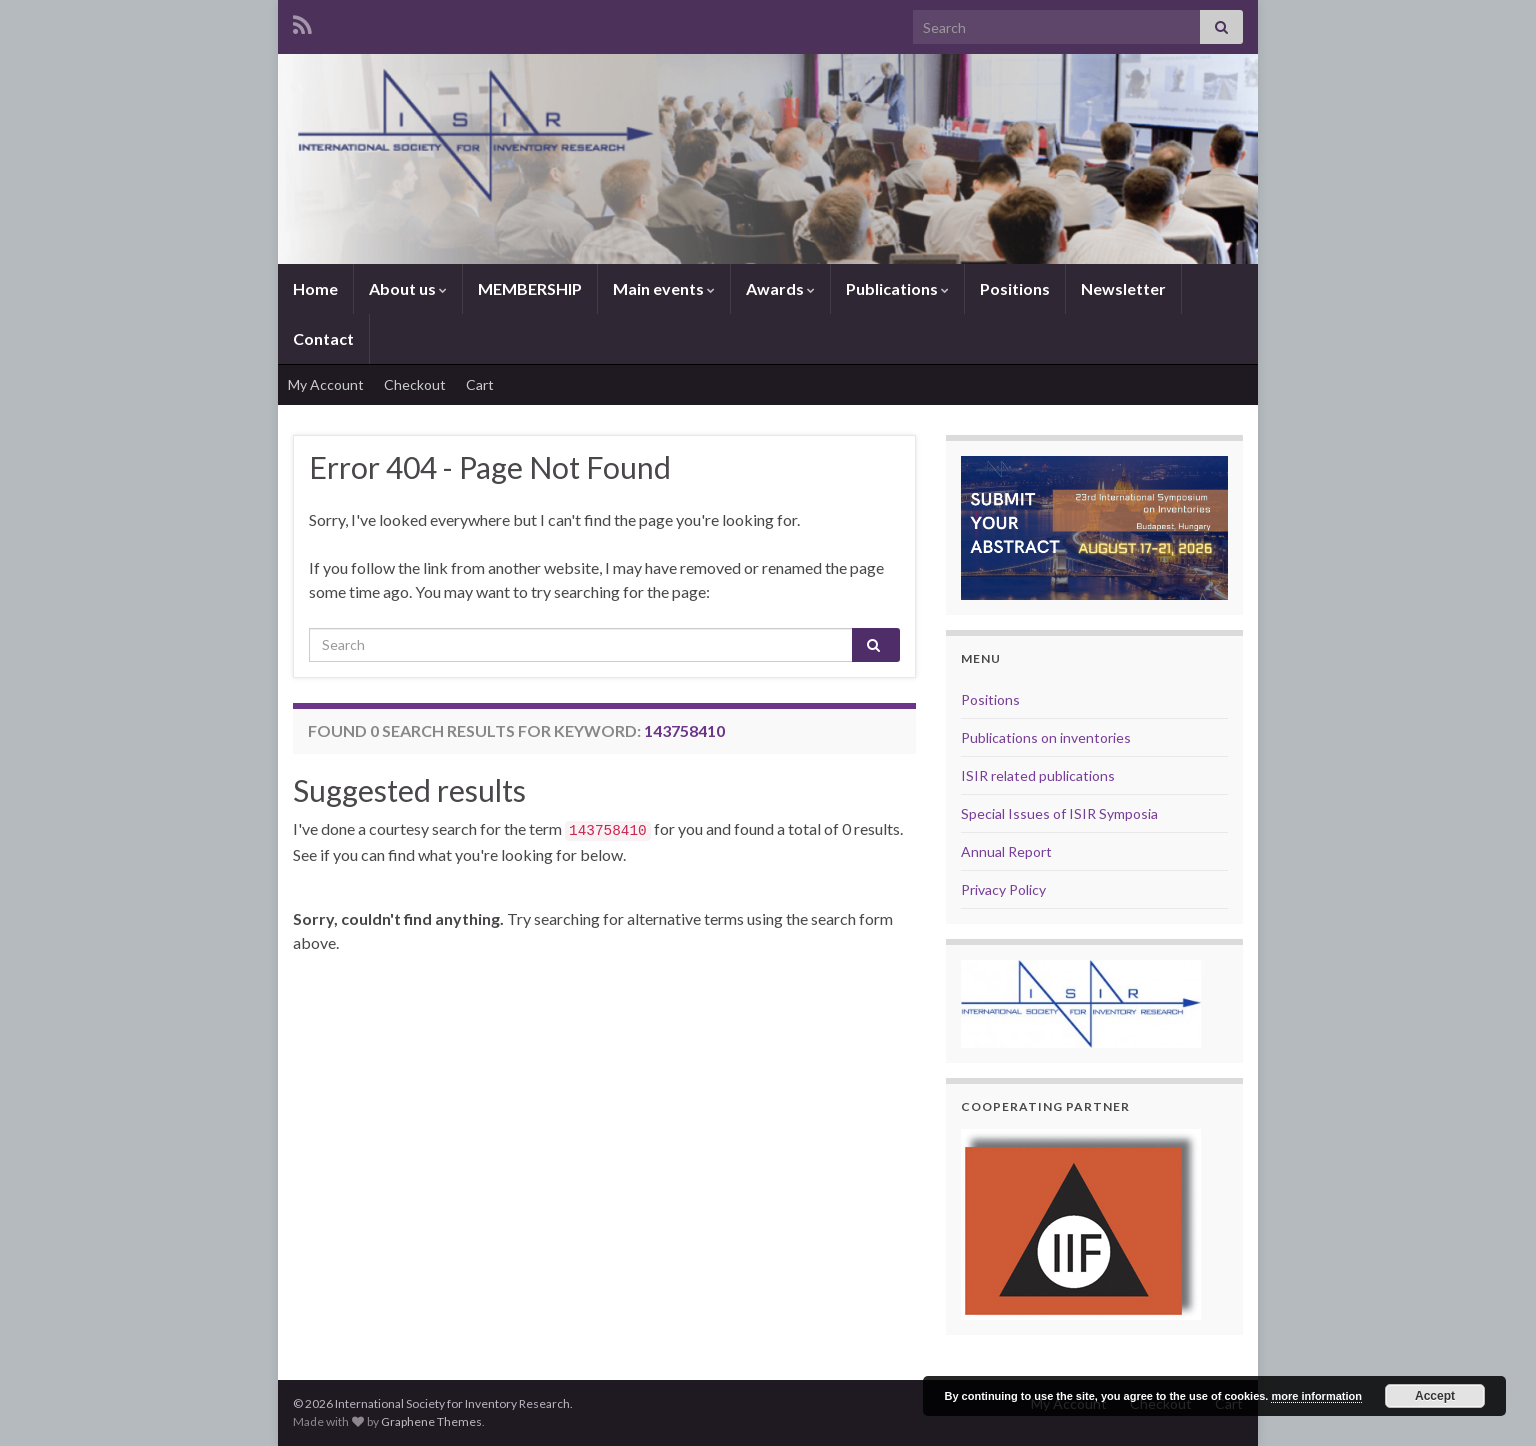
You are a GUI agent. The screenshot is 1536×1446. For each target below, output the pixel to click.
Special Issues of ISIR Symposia (1059, 813)
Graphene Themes (431, 1421)
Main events (664, 288)
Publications (897, 288)
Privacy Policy (1003, 889)
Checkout (415, 384)
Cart (480, 384)
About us (408, 288)
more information (1316, 1396)
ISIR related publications (1038, 775)
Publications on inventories (1046, 737)
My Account (326, 384)
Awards (780, 288)
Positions (1015, 288)
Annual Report (1006, 851)
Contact (323, 338)
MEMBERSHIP (530, 288)
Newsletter (1123, 288)
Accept (1435, 1396)
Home (315, 288)
